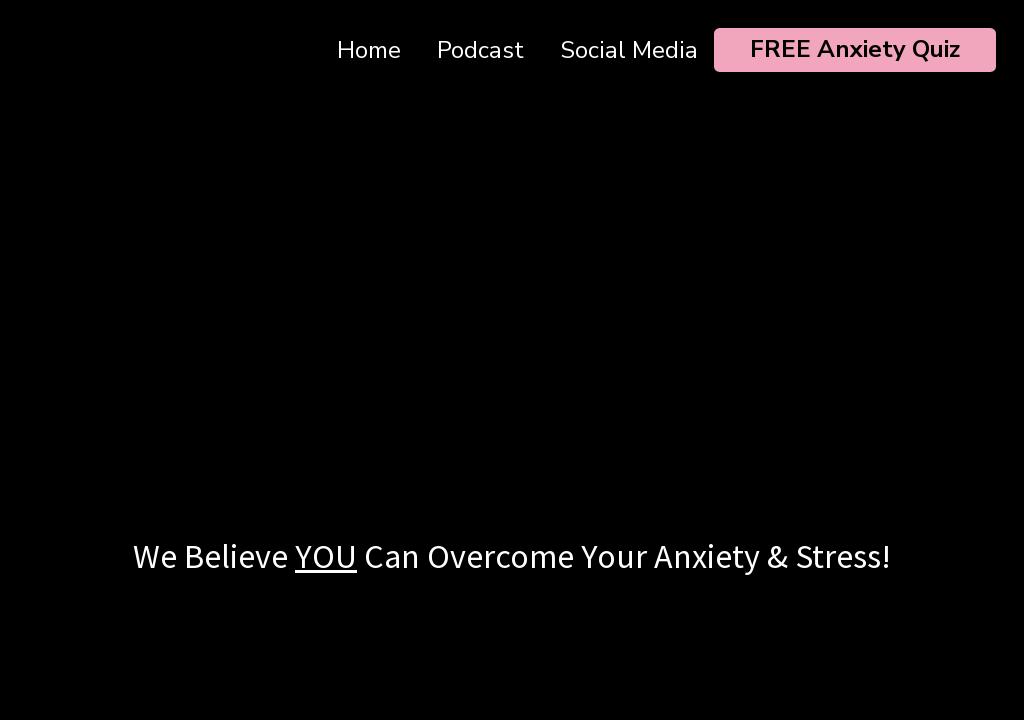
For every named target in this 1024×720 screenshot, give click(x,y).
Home (369, 50)
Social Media (629, 50)
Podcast (480, 50)
